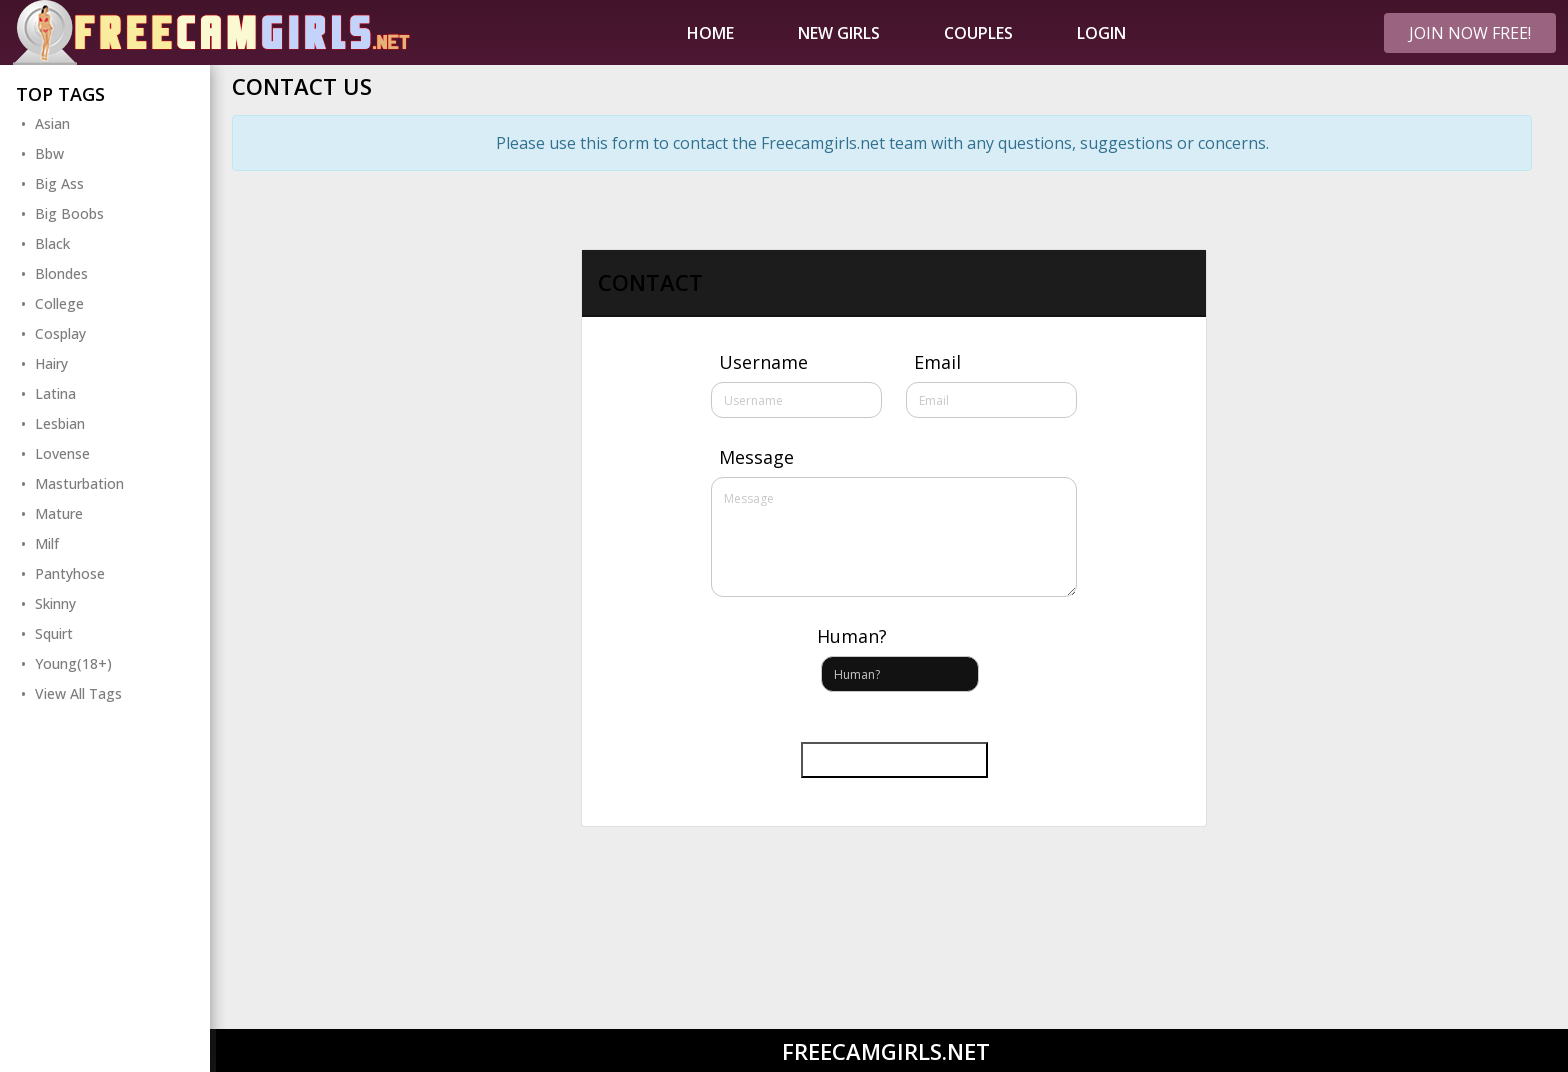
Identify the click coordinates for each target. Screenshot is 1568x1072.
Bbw (49, 153)
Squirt (54, 633)
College (59, 303)
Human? (852, 636)
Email (937, 362)
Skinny (55, 603)
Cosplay (60, 333)
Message (756, 457)
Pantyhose (70, 573)
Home (710, 33)
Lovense (62, 453)
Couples (978, 33)
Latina (55, 393)
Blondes (61, 273)
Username (763, 362)
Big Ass (59, 183)
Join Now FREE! (1470, 33)
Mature (59, 513)
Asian (52, 123)
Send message (894, 760)
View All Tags (78, 693)
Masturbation (79, 483)
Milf (47, 543)
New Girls (839, 33)
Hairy (51, 363)
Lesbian (60, 423)
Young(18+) (73, 663)
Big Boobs (69, 213)
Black (52, 243)
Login (1101, 33)
